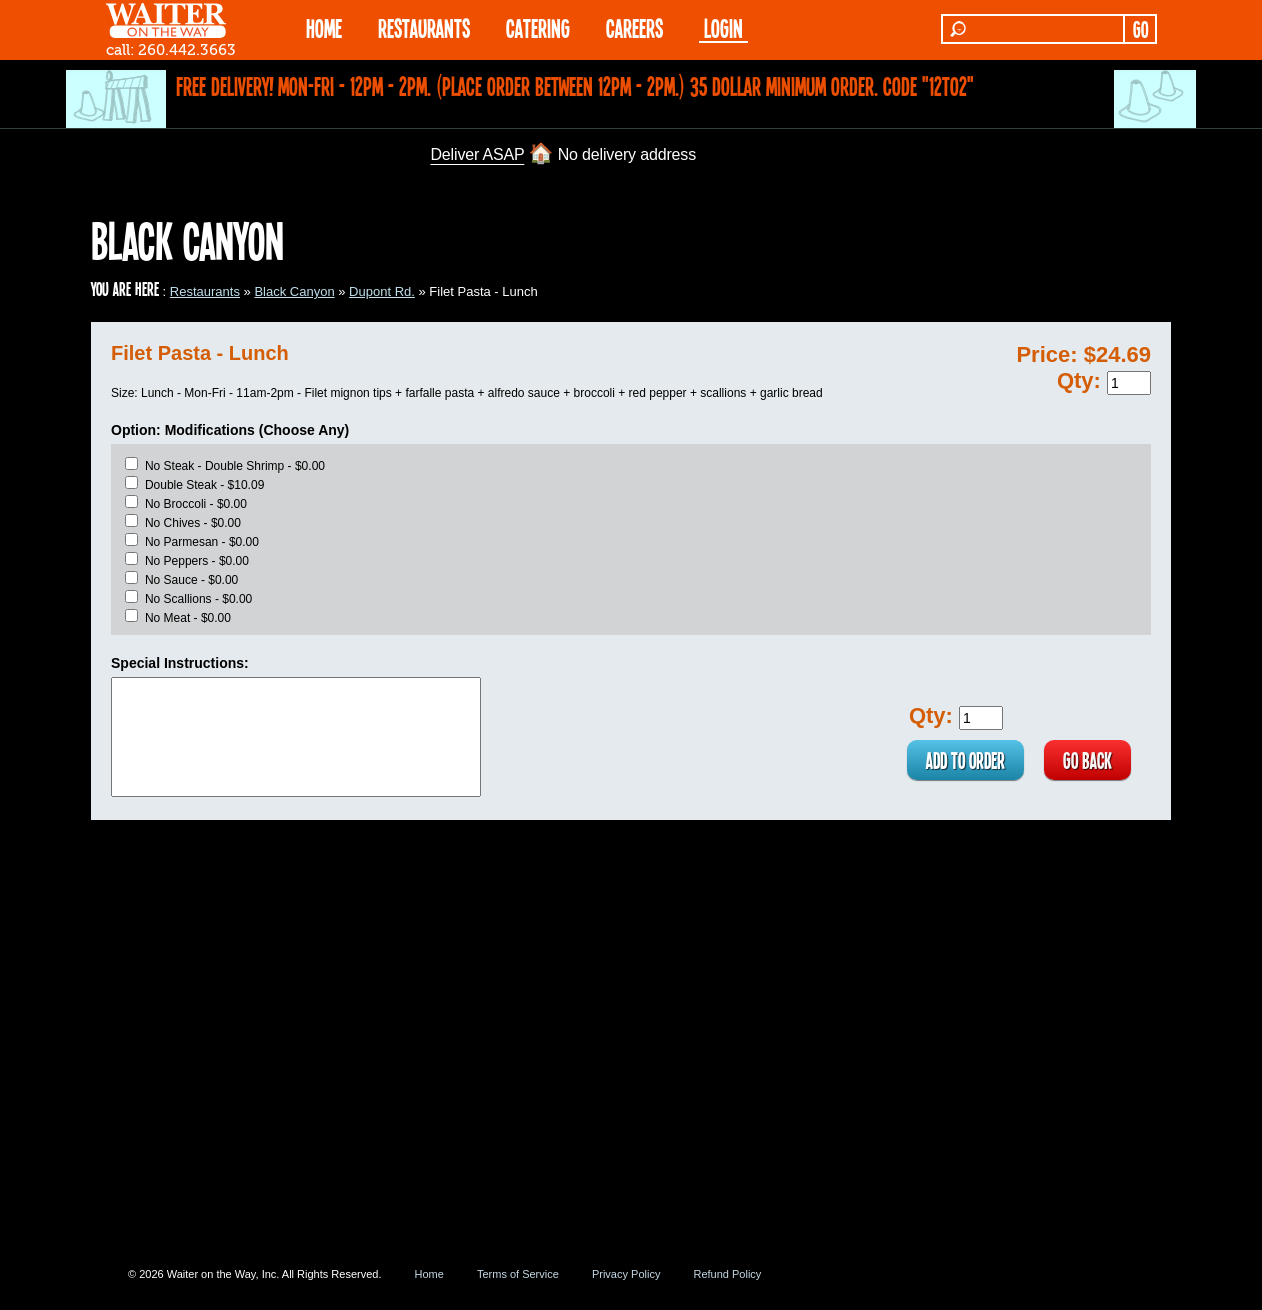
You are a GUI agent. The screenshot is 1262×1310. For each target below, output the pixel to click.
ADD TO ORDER (961, 760)
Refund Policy (727, 1274)
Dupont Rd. (382, 291)
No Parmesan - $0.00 (202, 542)
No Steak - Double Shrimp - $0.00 (235, 466)
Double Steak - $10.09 (204, 485)
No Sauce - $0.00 (191, 580)
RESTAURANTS (424, 27)
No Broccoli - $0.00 (196, 504)
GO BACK (1086, 760)
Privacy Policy (626, 1274)
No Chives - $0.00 (193, 523)
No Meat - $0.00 (188, 618)
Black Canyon (294, 291)
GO (1140, 29)
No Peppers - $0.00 (197, 561)
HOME (324, 27)
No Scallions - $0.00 (198, 599)
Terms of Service (518, 1274)
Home (429, 1274)
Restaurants (205, 291)
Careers (634, 27)
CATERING (538, 27)
